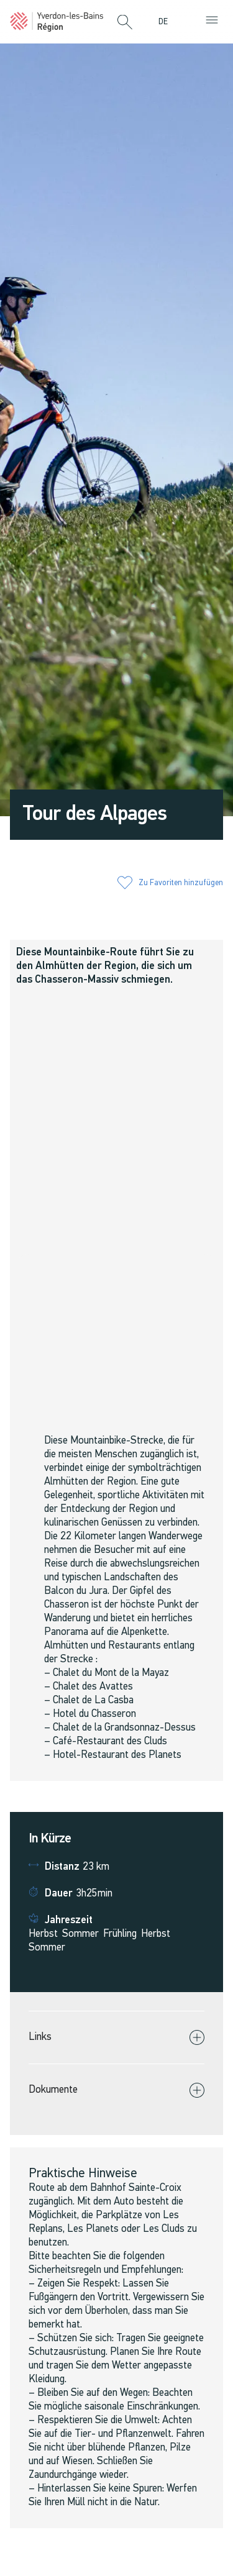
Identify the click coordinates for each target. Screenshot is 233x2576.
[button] (124, 23)
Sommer (80, 1934)
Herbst (43, 1934)
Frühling (120, 1934)
